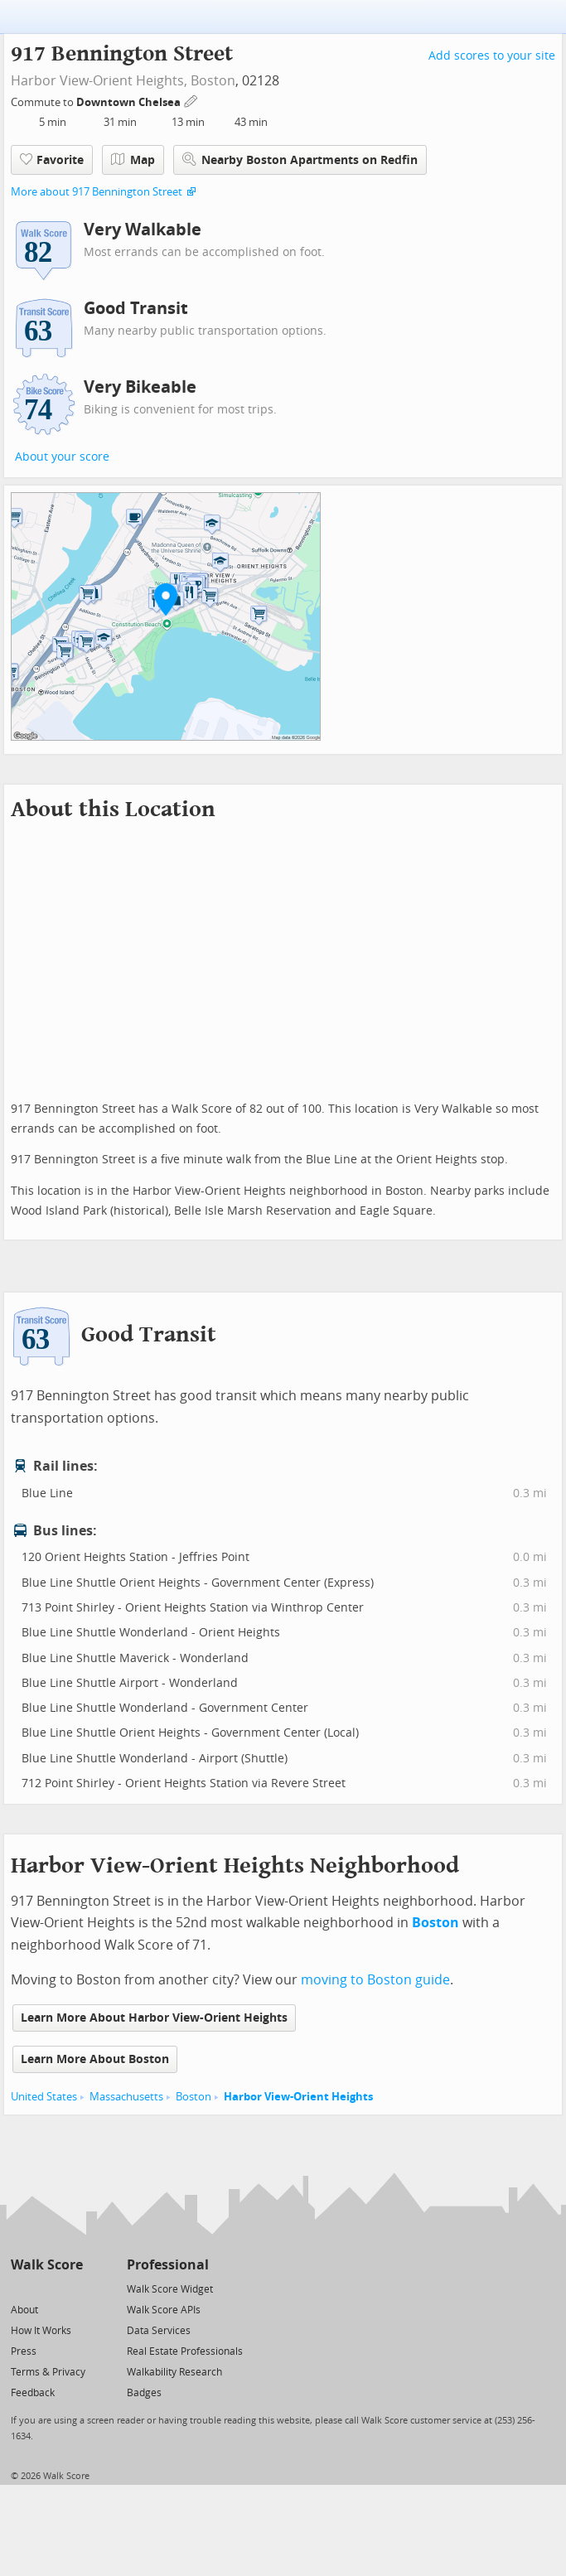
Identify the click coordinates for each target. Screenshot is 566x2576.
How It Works (41, 2331)
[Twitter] (20, 2288)
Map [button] (133, 159)
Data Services (159, 2331)
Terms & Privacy (48, 2372)
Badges (144, 2393)
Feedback (33, 2393)
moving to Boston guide (375, 1980)
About (24, 2310)
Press (23, 2351)
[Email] (71, 2288)
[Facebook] (46, 2288)
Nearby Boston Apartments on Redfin (300, 159)
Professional (168, 2265)
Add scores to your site (491, 56)
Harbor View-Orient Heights (298, 2096)
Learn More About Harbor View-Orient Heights (154, 2018)
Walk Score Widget (170, 2289)
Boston (213, 81)
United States (44, 2096)
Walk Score (47, 2265)
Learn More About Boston (95, 2059)
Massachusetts (126, 2096)
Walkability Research (174, 2372)
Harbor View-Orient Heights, (99, 81)
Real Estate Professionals (185, 2351)
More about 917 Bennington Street (96, 192)
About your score (62, 457)
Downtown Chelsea (129, 102)
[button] (165, 599)
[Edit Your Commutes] (191, 100)
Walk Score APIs (164, 2310)
